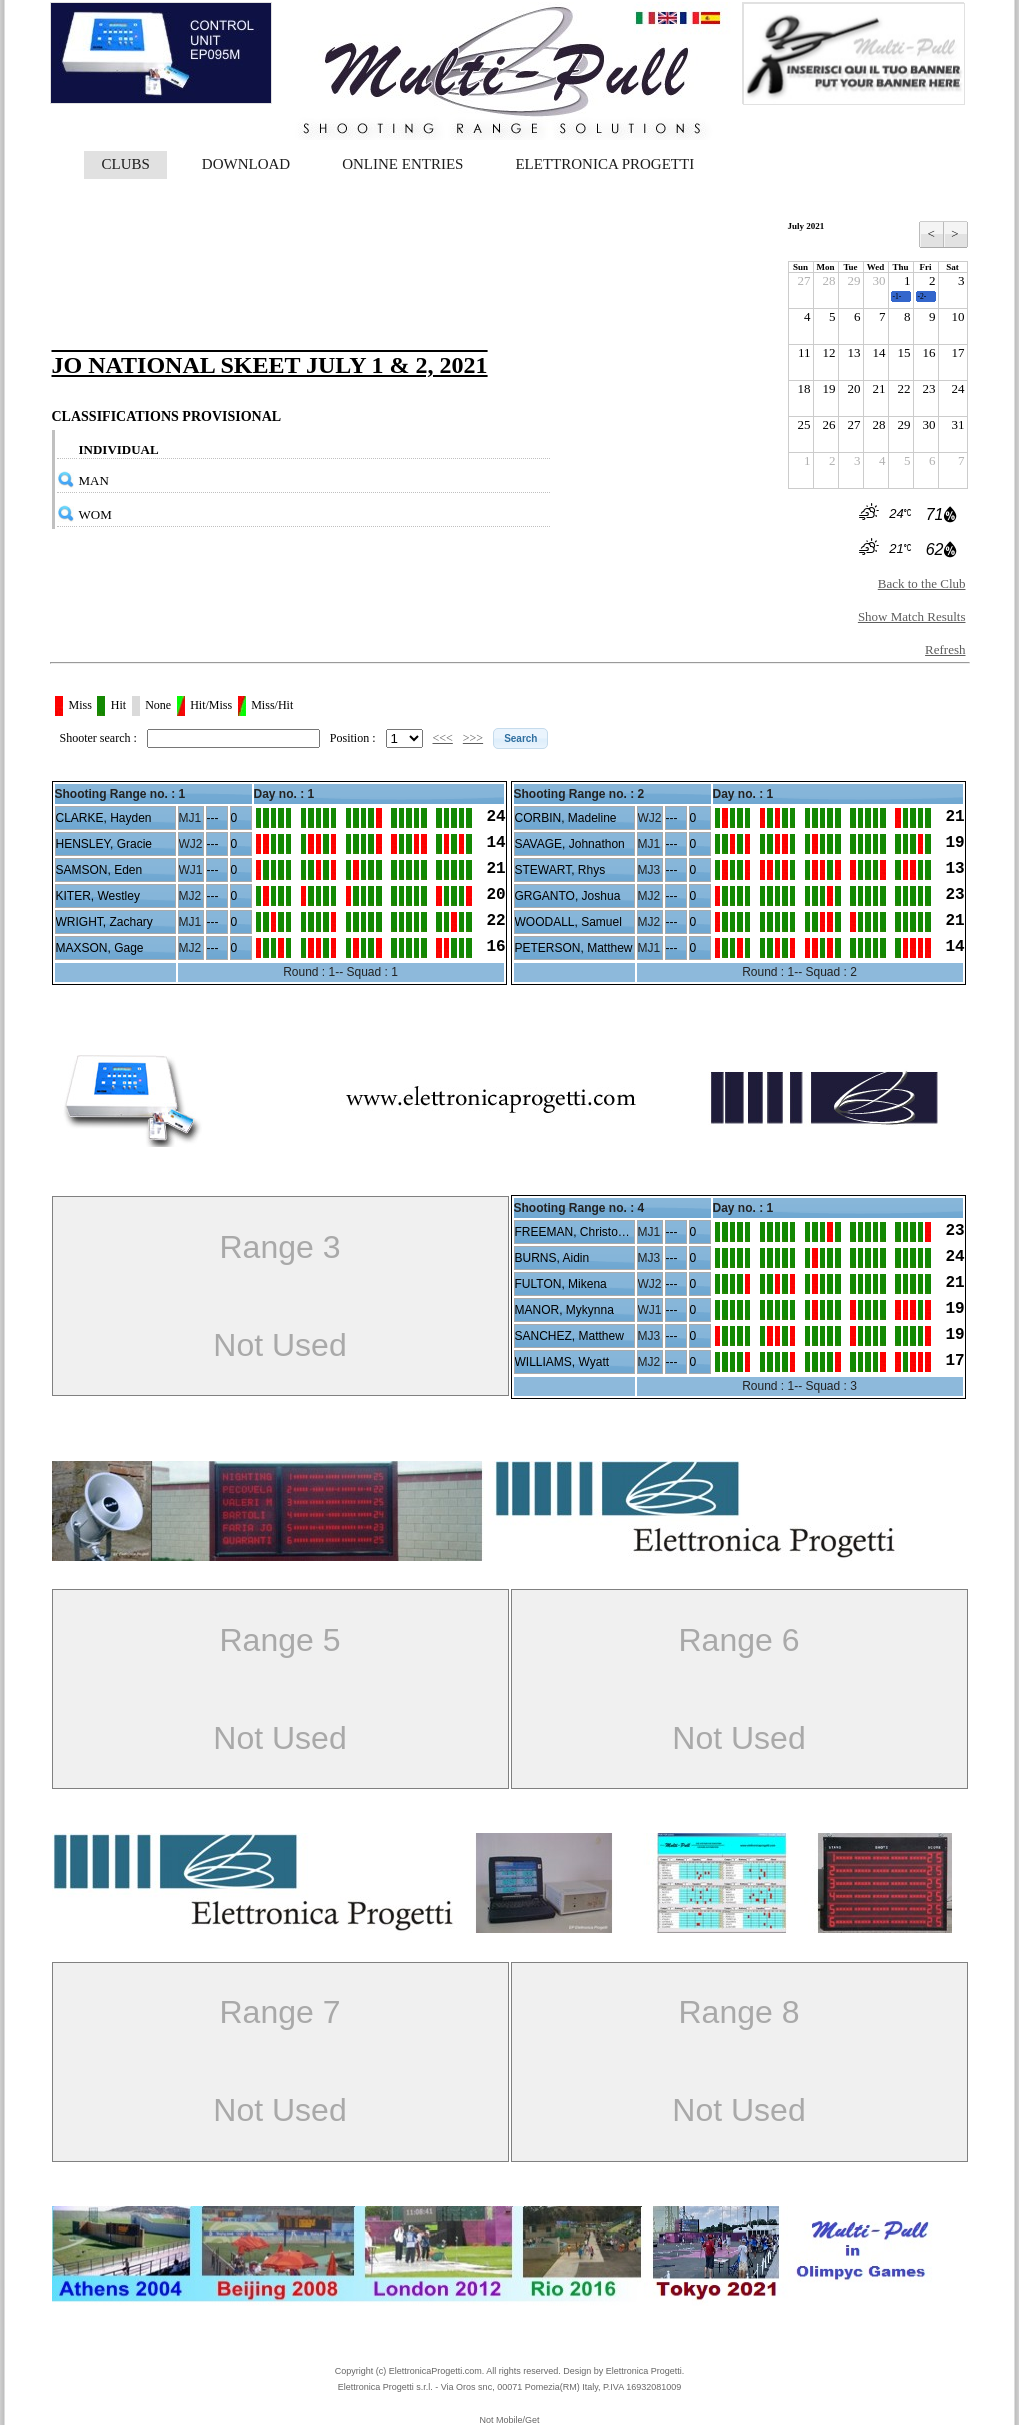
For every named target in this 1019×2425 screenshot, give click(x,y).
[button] (520, 738)
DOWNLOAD (246, 164)
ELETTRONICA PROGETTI (604, 164)
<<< (443, 738)
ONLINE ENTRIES (402, 164)
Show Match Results (912, 616)
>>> (473, 738)
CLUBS (126, 164)
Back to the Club (922, 583)
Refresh (945, 649)
